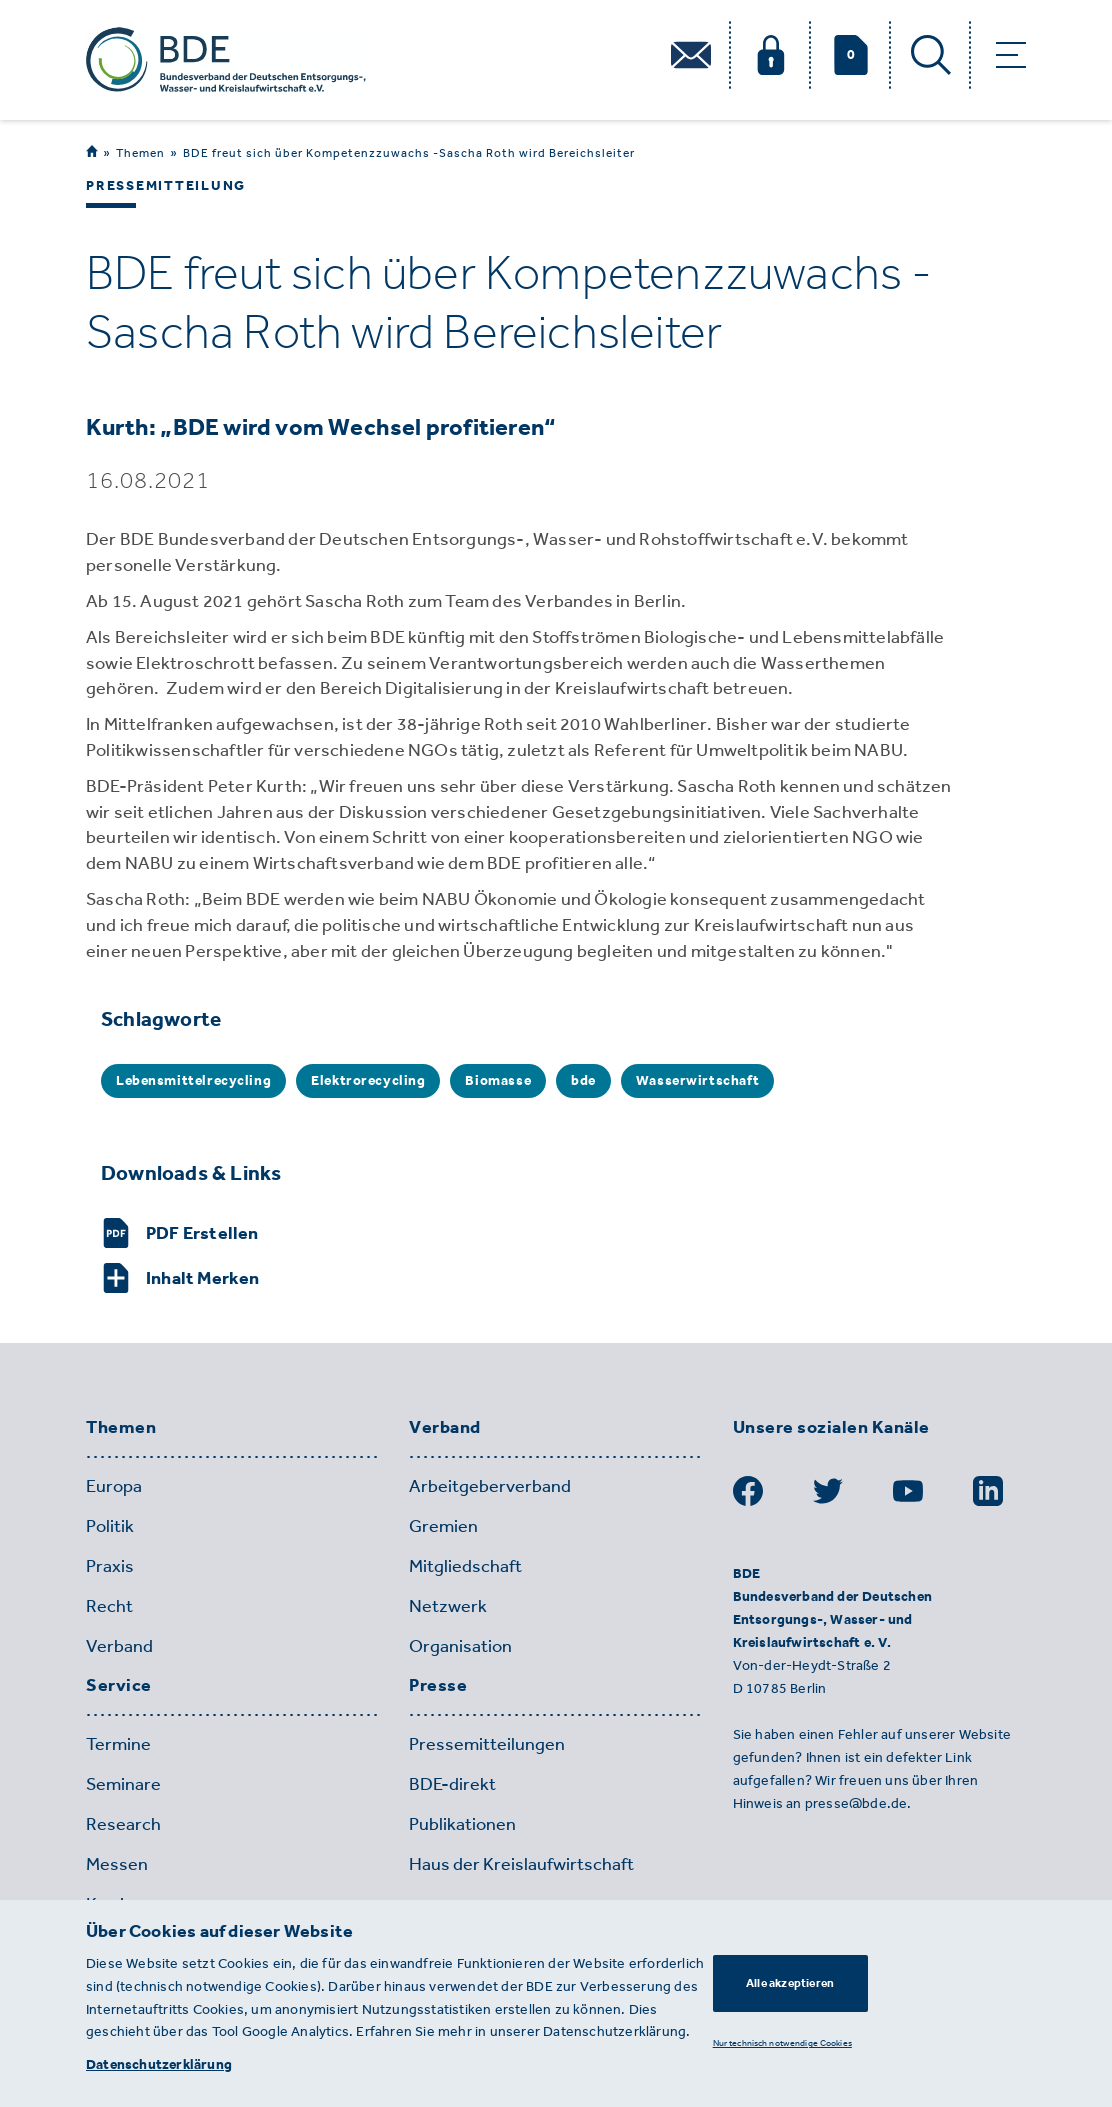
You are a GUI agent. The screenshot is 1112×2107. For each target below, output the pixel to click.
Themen (140, 152)
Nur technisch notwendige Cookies (782, 2042)
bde (583, 1080)
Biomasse (498, 1080)
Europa (114, 1486)
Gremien (443, 1526)
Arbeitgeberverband (490, 1486)
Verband (119, 1646)
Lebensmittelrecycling (193, 1080)
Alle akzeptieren (790, 1983)
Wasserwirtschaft (697, 1080)
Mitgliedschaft (465, 1566)
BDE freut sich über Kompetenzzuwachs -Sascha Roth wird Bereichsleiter (409, 153)
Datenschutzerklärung (159, 2064)
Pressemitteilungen (487, 1744)
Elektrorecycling (368, 1080)
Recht (109, 1606)
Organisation (460, 1646)
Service (119, 1686)
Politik (110, 1526)
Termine (118, 1744)
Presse (438, 1686)
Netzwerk (448, 1606)
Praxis (110, 1566)
